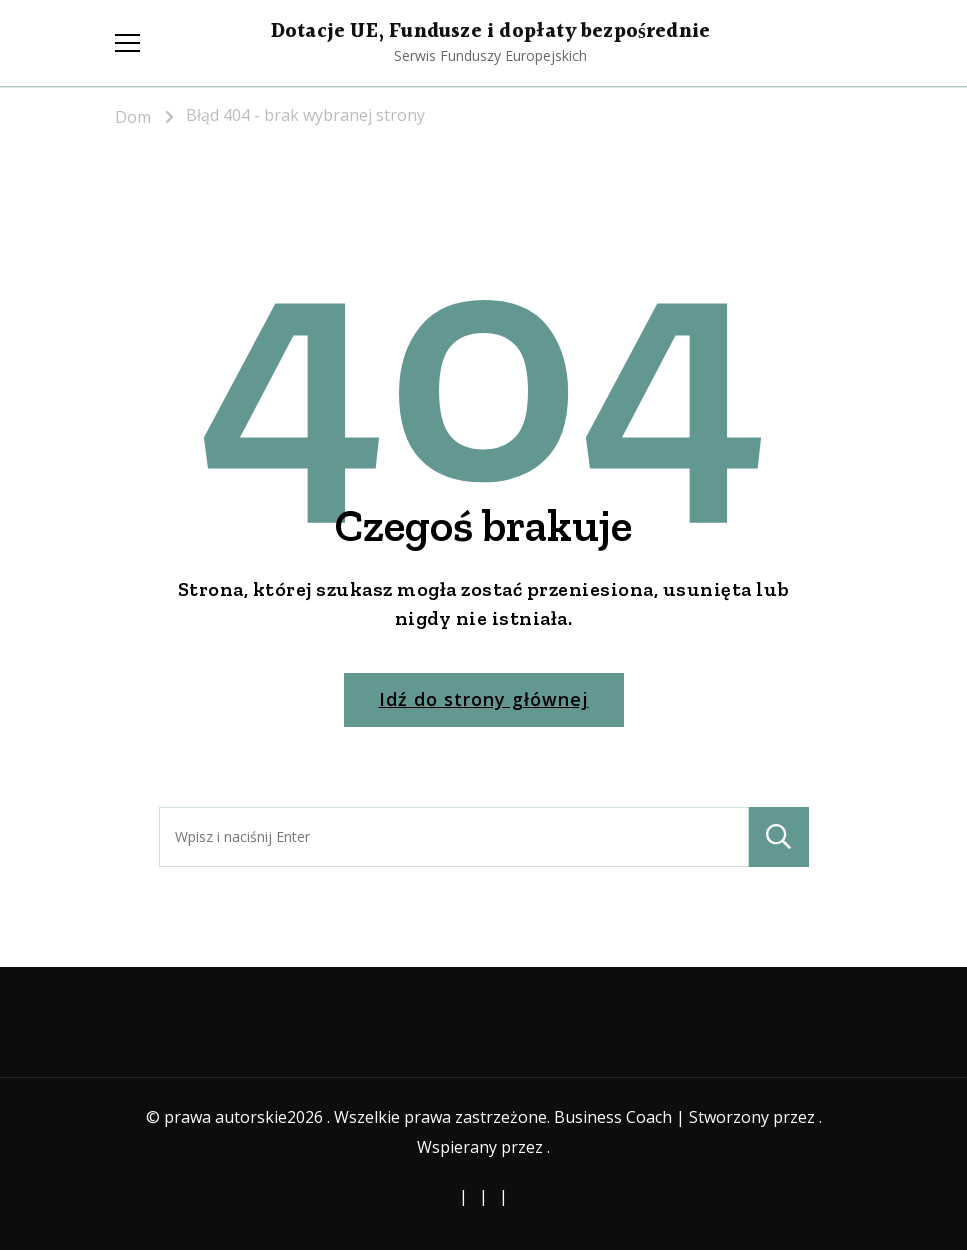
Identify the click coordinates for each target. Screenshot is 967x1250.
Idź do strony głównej (484, 699)
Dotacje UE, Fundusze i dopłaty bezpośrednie (490, 32)
